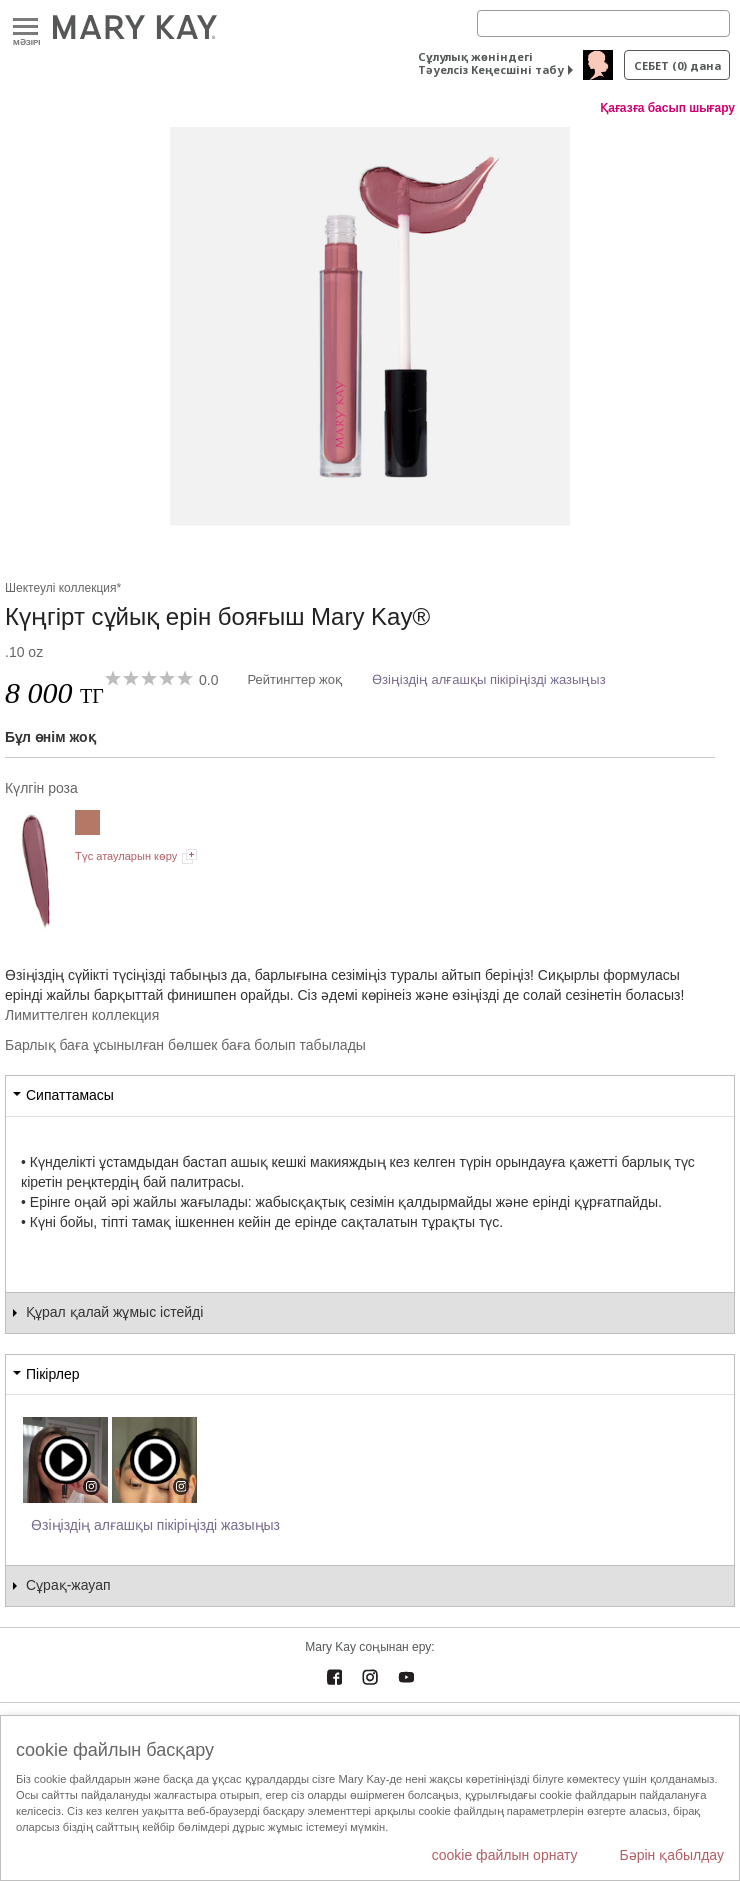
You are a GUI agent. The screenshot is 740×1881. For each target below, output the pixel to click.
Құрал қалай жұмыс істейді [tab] (114, 1312)
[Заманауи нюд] (87, 825)
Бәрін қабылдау (671, 1855)
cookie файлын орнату (505, 1855)
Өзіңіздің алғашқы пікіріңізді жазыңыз (489, 679)
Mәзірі (25, 27)
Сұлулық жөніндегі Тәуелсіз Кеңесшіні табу (491, 63)
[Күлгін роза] (370, 327)
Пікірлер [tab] (52, 1374)
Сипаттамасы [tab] (70, 1095)
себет (677, 65)
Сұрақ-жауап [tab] (68, 1585)
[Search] (603, 23)
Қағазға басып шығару (667, 108)
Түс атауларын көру (126, 856)
